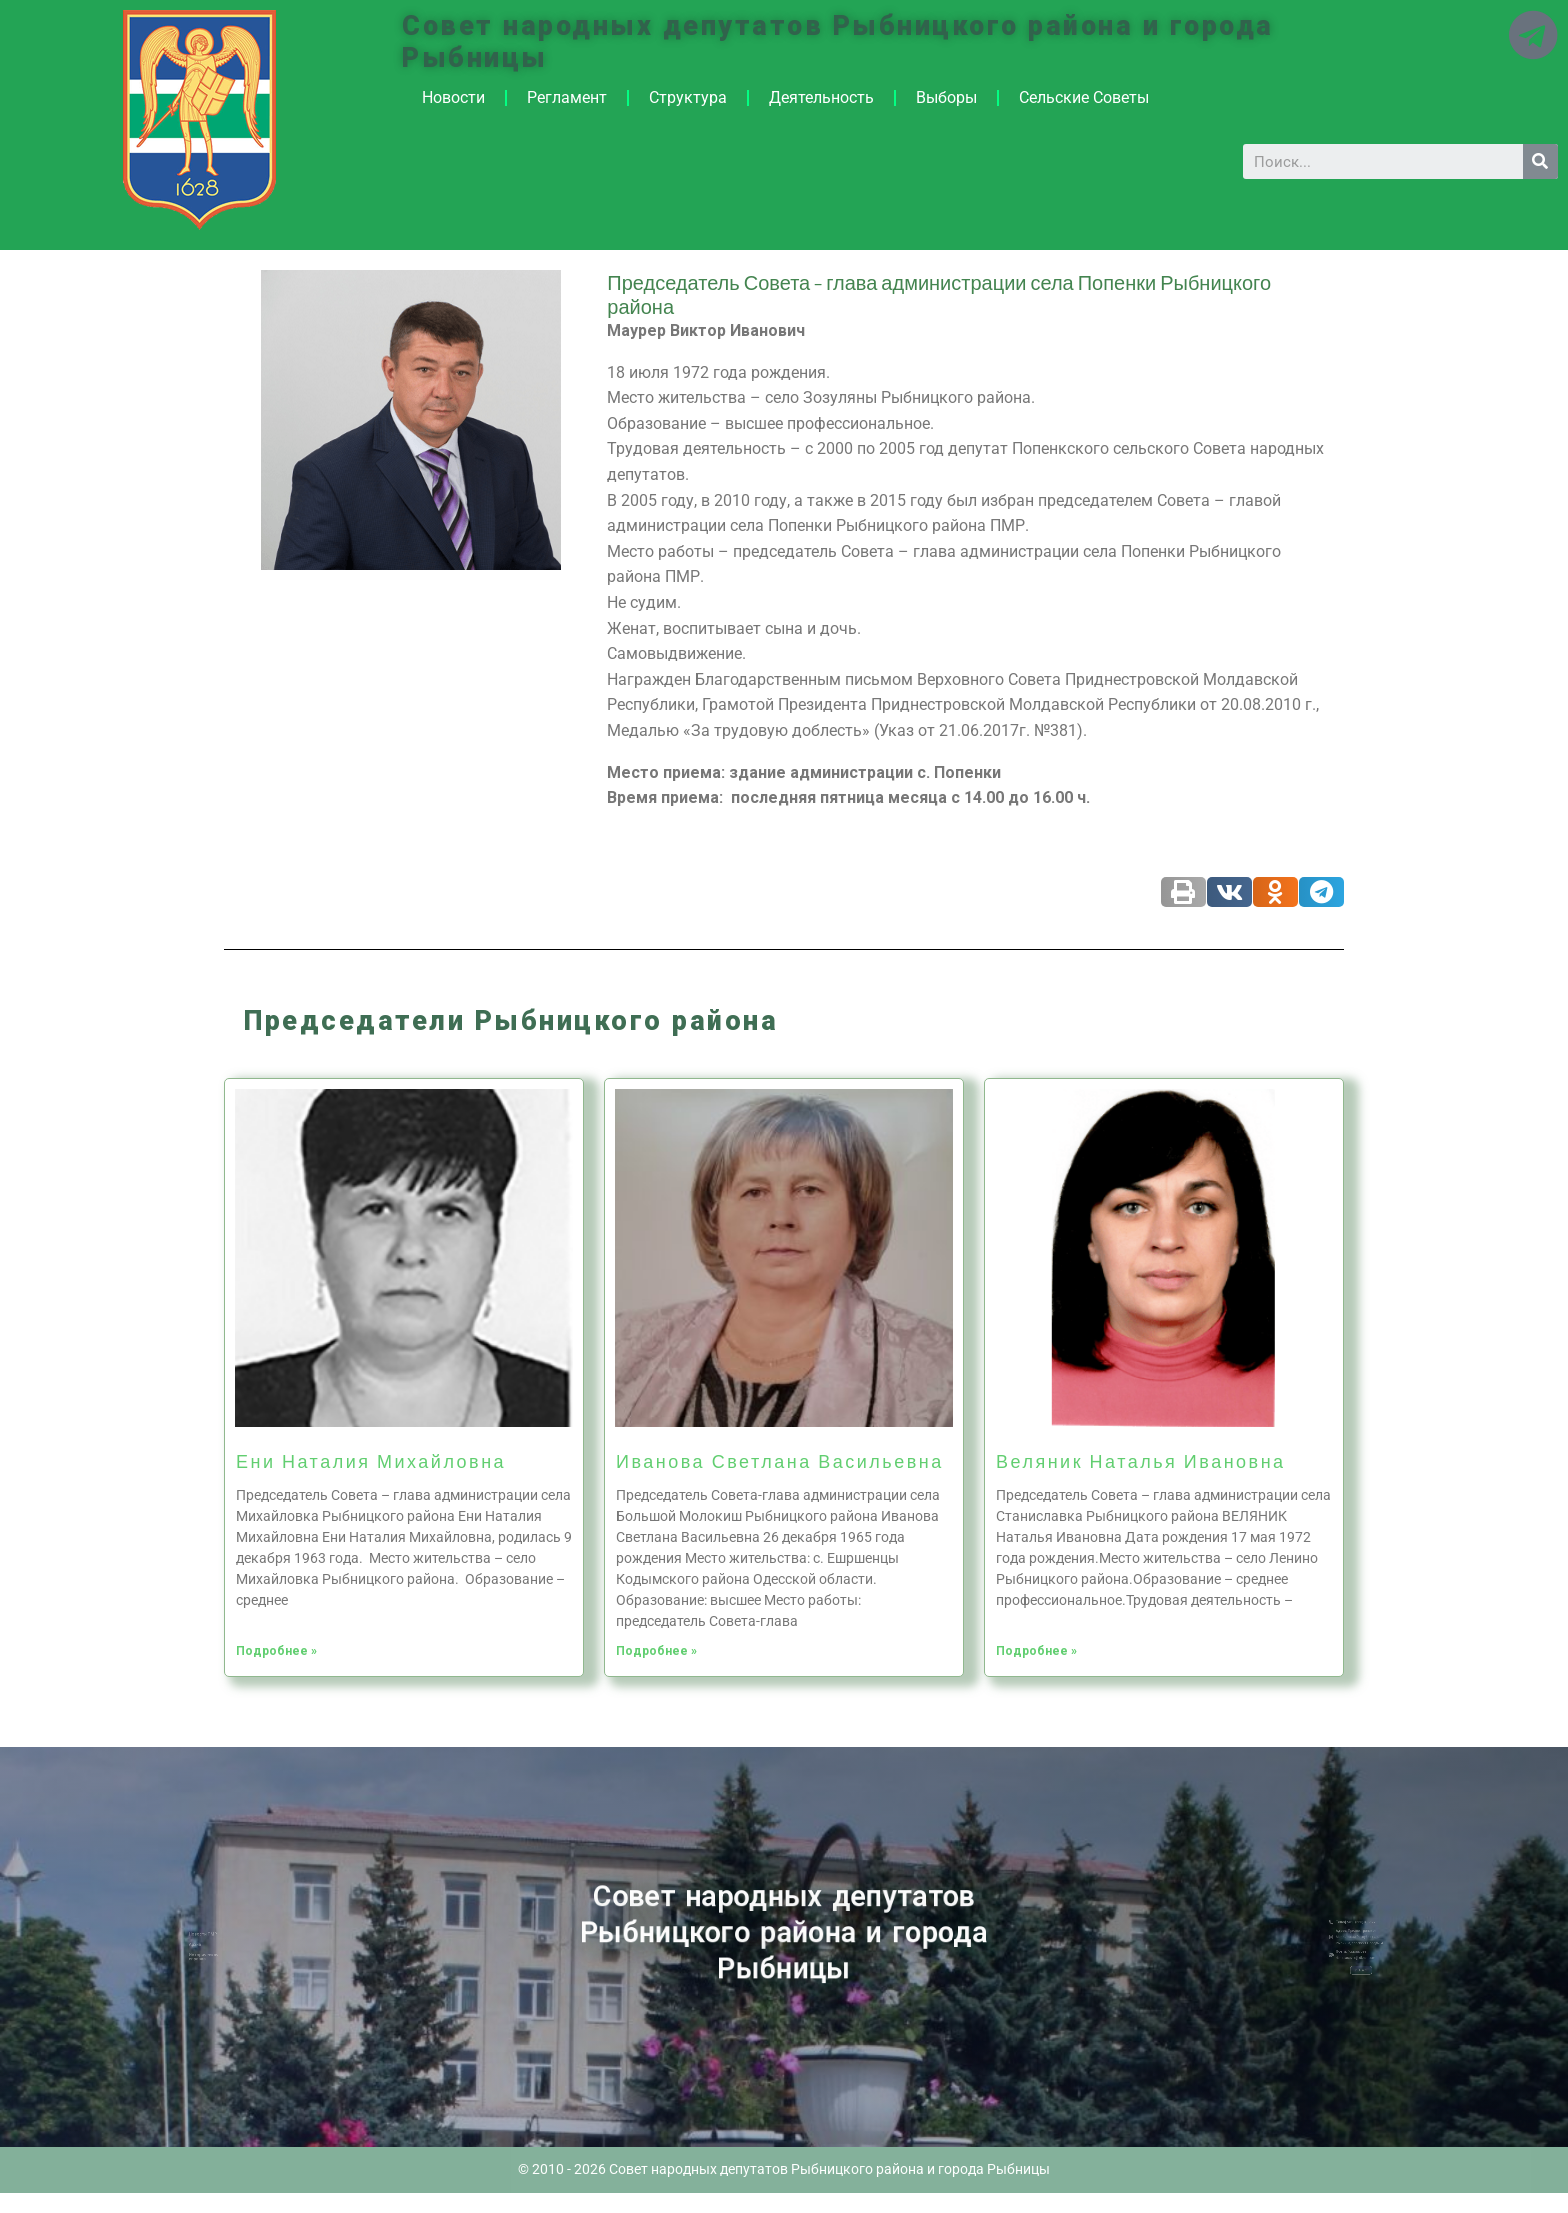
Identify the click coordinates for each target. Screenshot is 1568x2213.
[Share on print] (1183, 892)
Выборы (946, 97)
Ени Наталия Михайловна (371, 1461)
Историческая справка (250, 1951)
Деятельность (821, 97)
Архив (246, 1946)
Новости (453, 97)
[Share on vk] (1229, 892)
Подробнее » (276, 1651)
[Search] (1540, 161)
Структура (688, 97)
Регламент (567, 97)
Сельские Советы (1084, 97)
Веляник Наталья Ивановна (1141, 1461)
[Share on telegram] (1321, 892)
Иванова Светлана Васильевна (780, 1461)
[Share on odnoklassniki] (1275, 892)
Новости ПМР (250, 1941)
